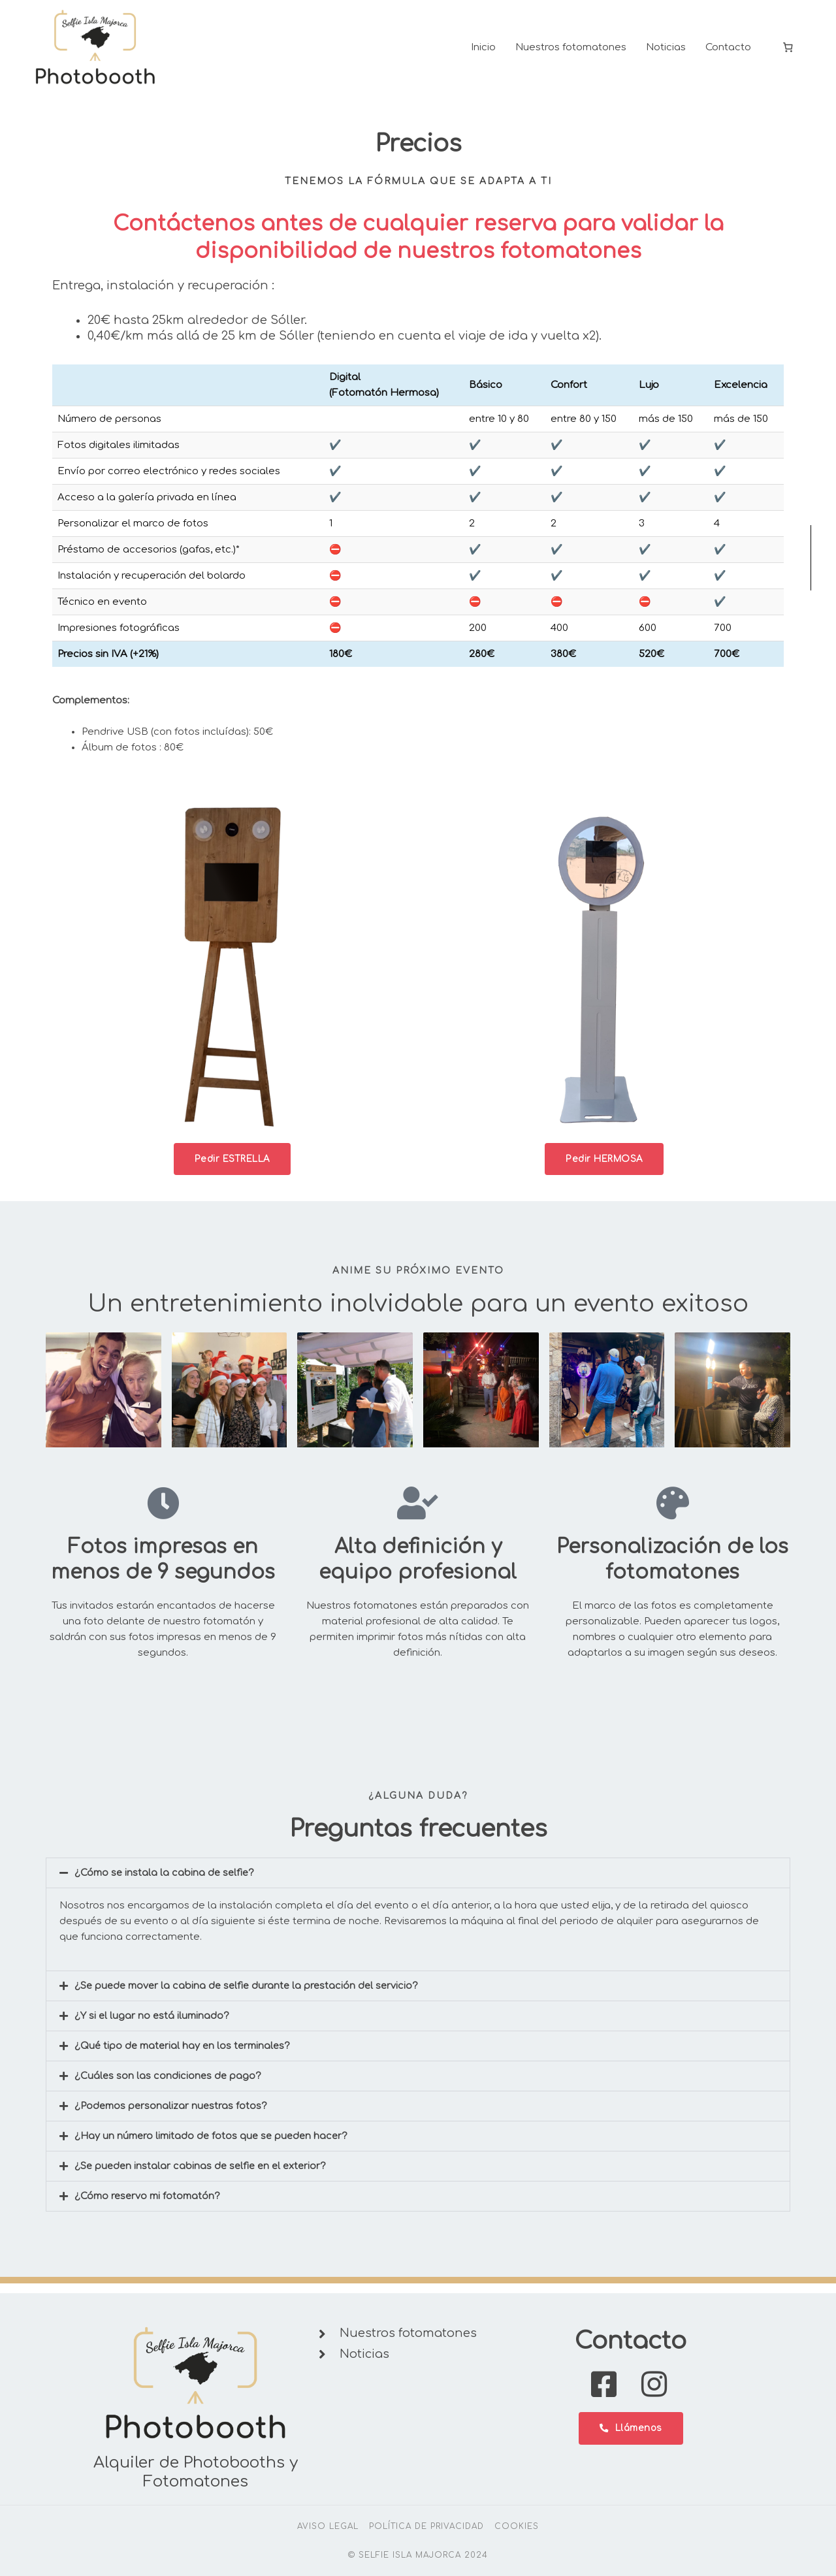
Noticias (666, 51)
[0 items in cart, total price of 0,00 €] (788, 52)
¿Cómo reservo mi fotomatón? (148, 2206)
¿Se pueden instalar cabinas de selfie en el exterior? (203, 2176)
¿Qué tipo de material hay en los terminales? (185, 2056)
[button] (418, 1883)
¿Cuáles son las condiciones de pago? (168, 2086)
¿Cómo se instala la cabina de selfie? (165, 1883)
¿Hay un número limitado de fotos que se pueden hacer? (214, 2146)
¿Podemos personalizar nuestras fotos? (172, 2116)
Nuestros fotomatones (570, 51)
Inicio (483, 51)
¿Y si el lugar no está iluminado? (152, 2026)
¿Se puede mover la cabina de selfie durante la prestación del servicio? (250, 1996)
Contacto (728, 51)
